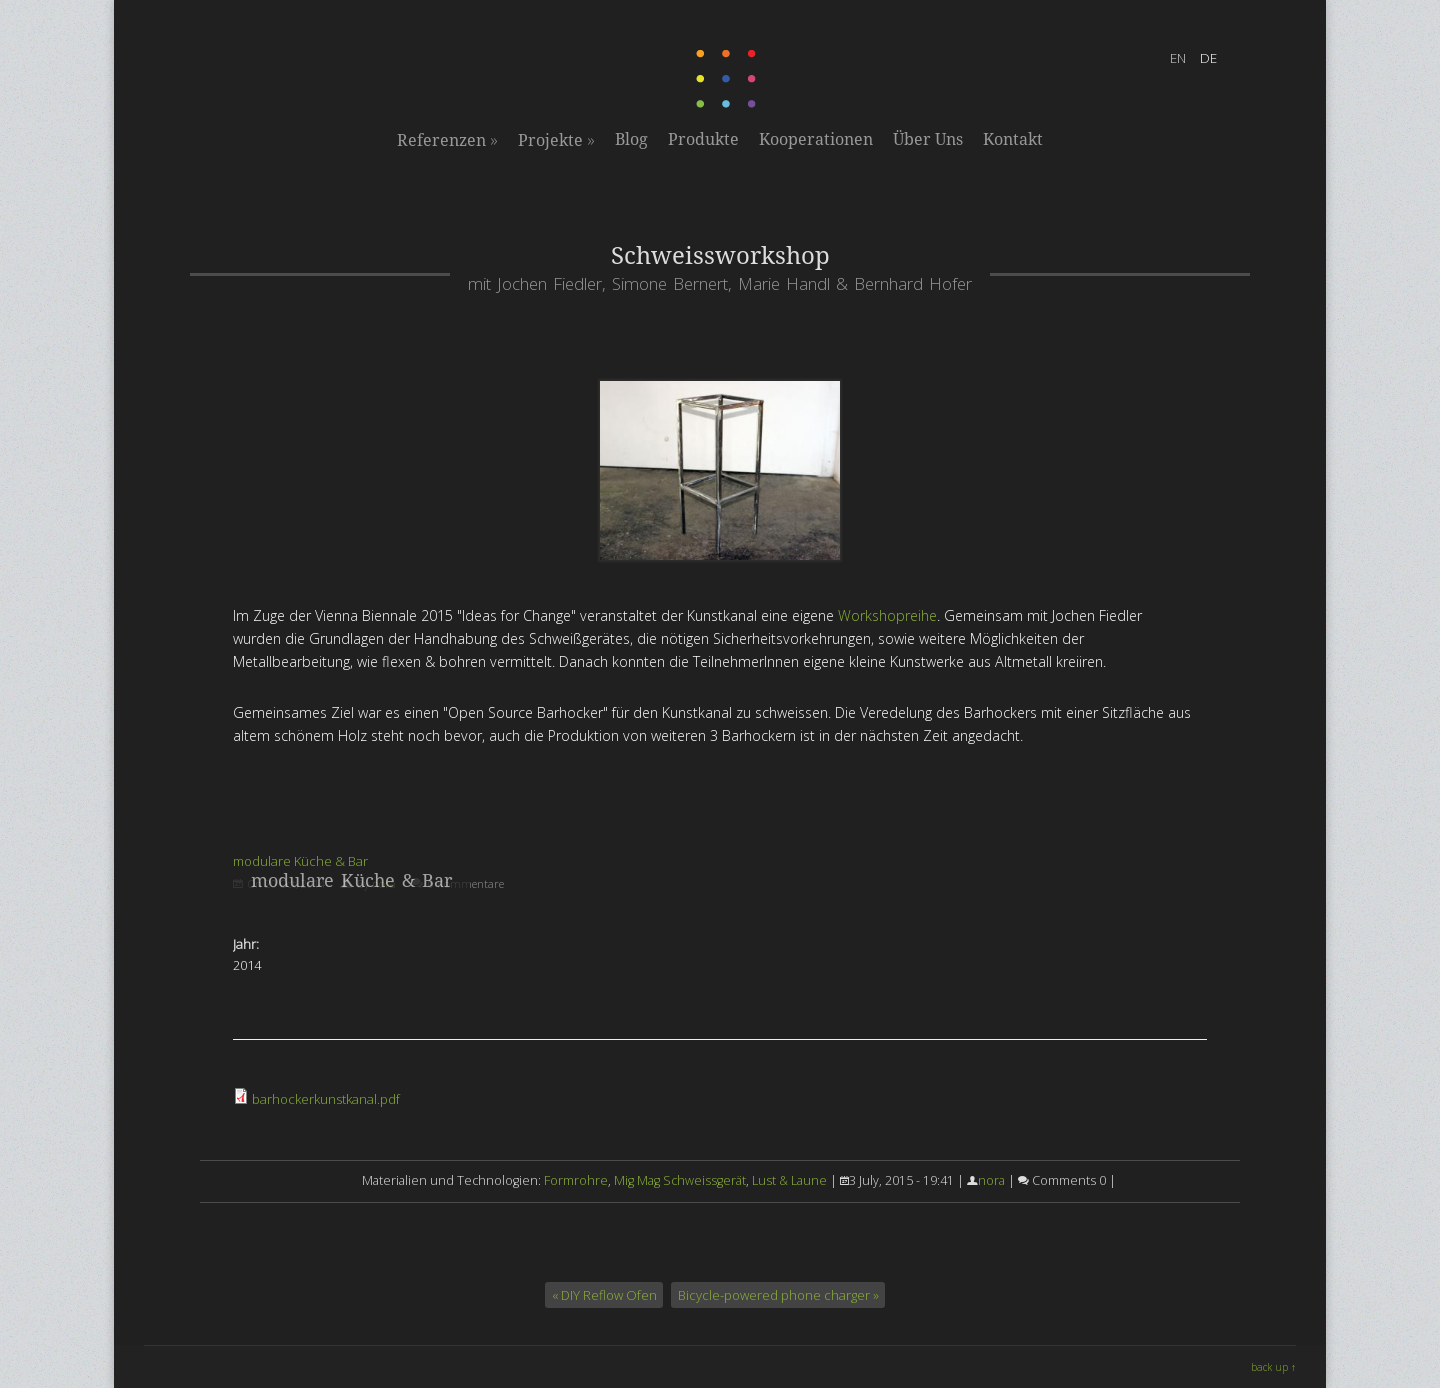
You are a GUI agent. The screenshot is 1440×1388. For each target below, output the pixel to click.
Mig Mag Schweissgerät (680, 1180)
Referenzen (447, 140)
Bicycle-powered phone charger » (778, 1295)
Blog (631, 139)
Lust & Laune (789, 1180)
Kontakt (1013, 139)
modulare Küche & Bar (300, 861)
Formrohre (576, 1180)
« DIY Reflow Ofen (604, 1295)
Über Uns (928, 139)
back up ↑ (1273, 1367)
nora (991, 1180)
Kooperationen (816, 139)
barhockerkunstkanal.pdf (326, 1099)
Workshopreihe (887, 615)
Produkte (703, 139)
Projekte (556, 140)
